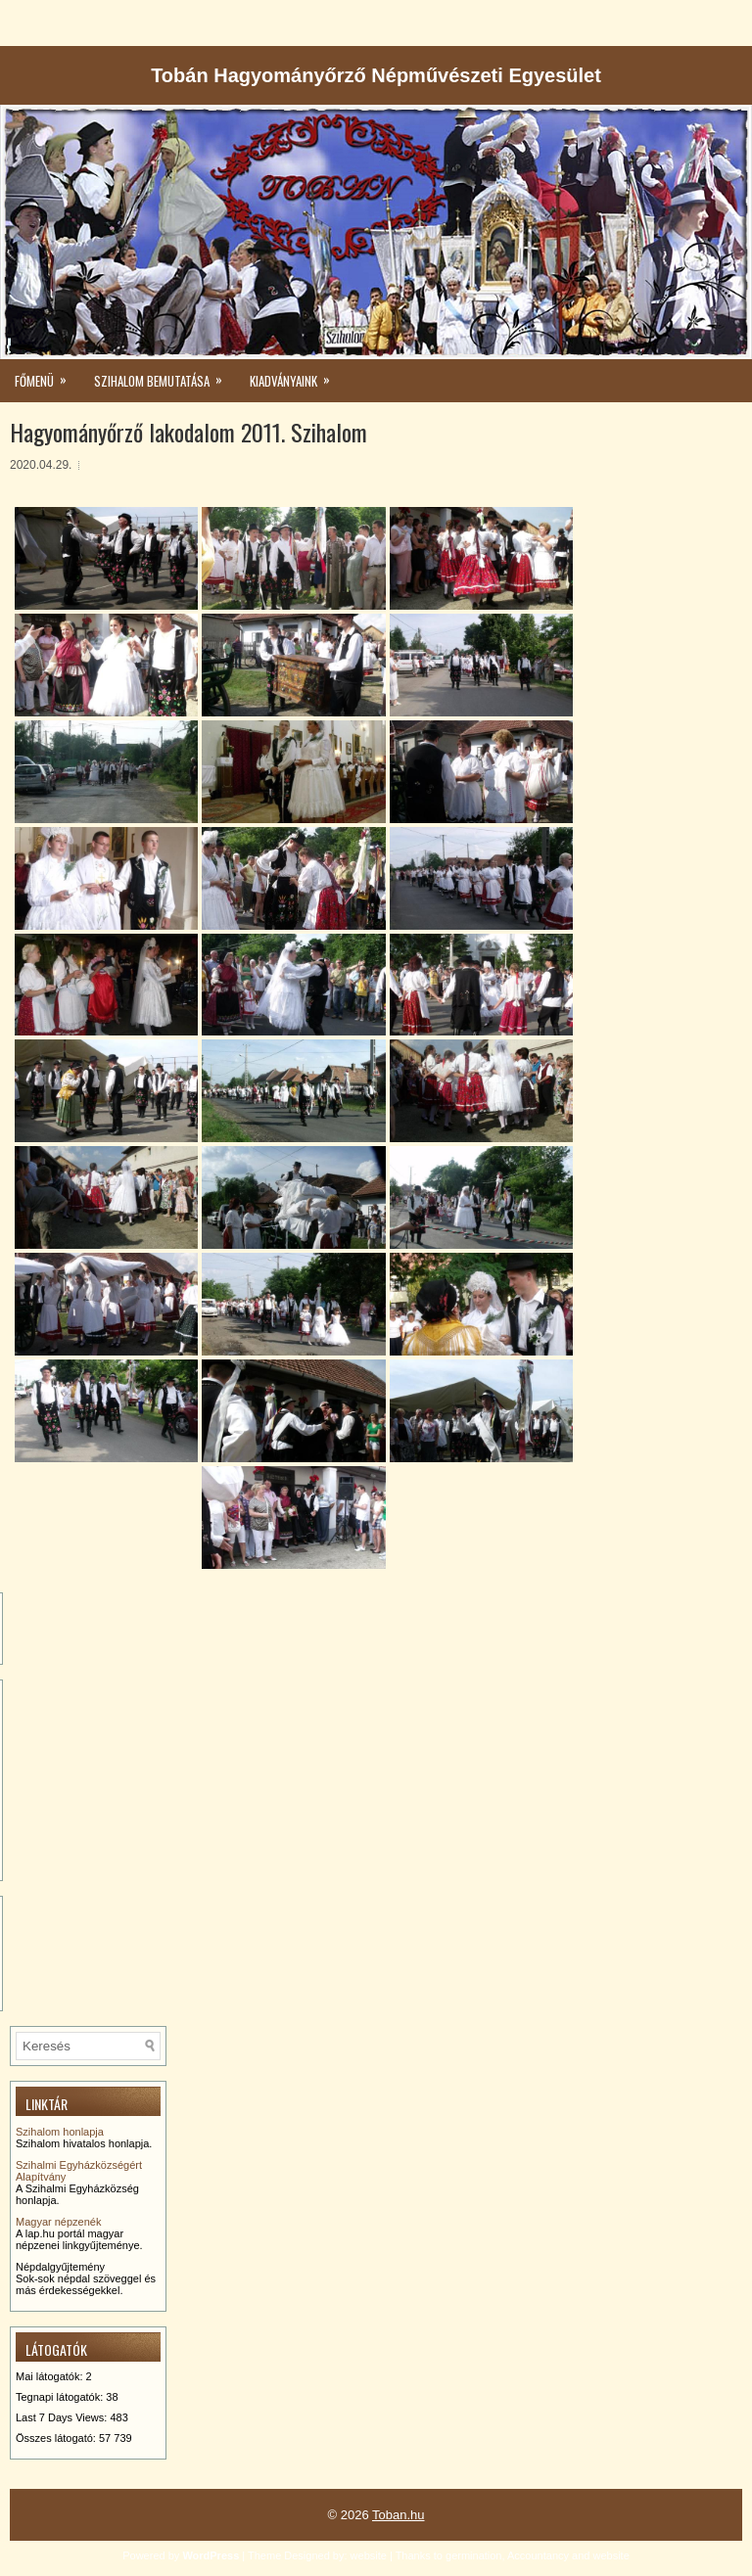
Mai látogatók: (51, 2376)
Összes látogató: (57, 2438)
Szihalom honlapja (60, 2132)
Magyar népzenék (58, 2222)
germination (473, 2555)
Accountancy (538, 2555)
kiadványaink (296, 375)
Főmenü (47, 375)
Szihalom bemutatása (164, 375)
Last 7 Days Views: (63, 2417)
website (369, 2555)
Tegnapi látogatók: (61, 2397)
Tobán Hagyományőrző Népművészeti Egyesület (376, 75)
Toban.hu (398, 2514)
